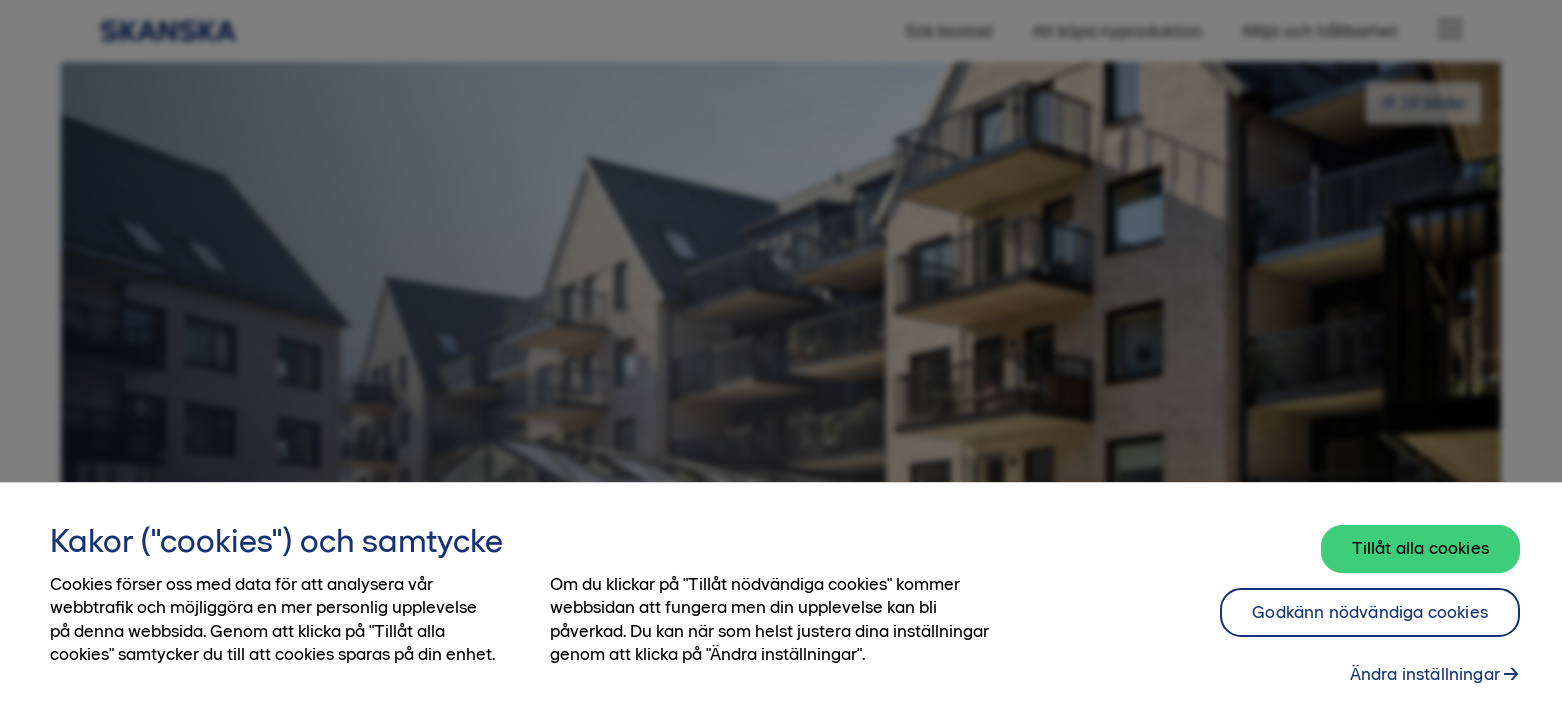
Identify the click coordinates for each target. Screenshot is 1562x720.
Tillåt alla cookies (1420, 560)
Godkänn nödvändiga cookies (1370, 624)
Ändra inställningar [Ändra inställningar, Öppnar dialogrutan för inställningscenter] (1425, 686)
